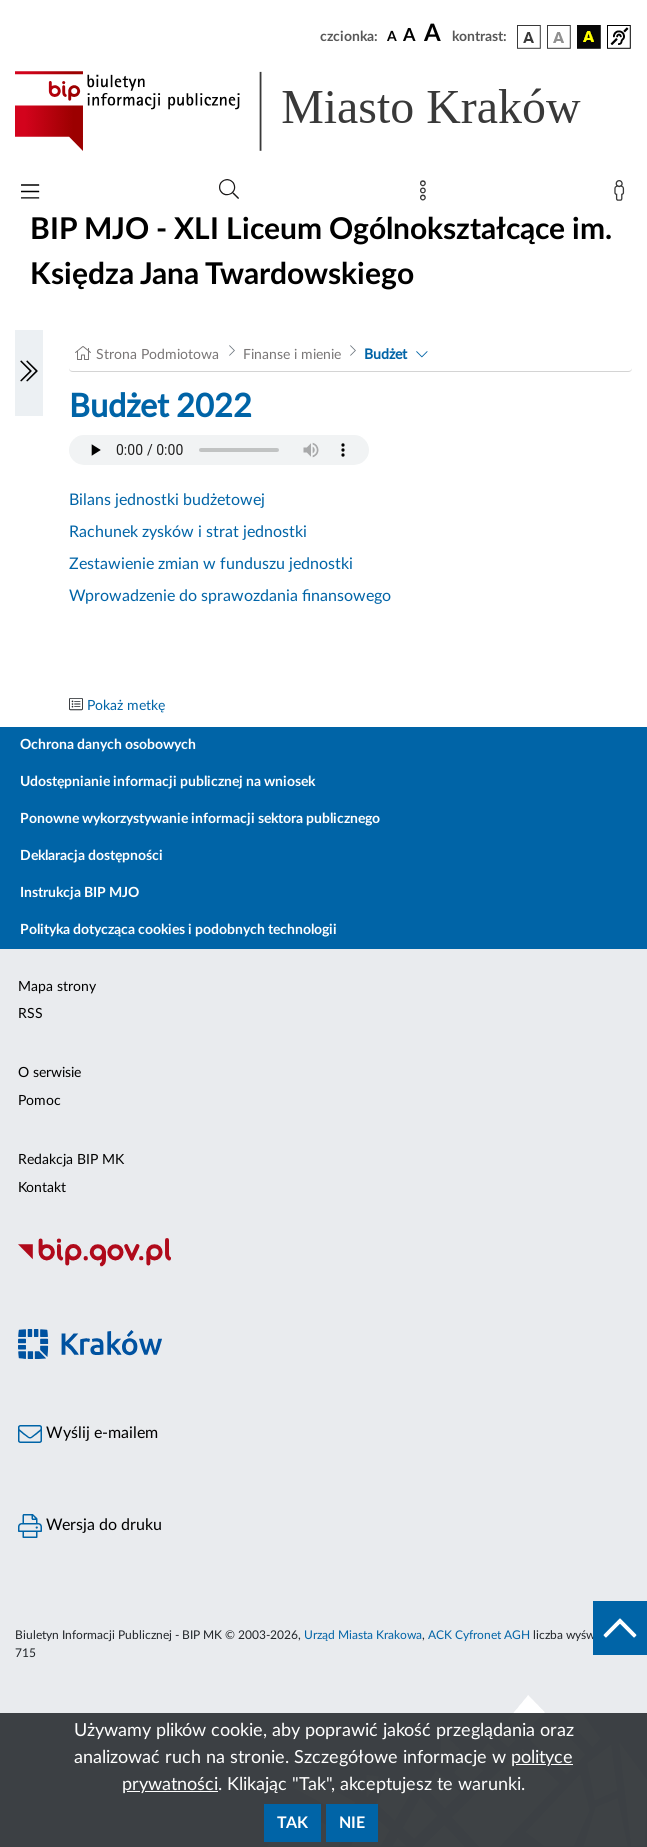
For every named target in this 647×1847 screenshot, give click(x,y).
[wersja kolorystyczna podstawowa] (529, 37)
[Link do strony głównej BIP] (323, 111)
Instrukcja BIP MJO (79, 893)
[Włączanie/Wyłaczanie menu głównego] (30, 193)
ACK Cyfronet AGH (479, 1635)
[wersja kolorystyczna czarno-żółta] (589, 37)
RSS (30, 1014)
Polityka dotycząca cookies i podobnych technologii (178, 930)
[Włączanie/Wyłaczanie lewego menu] (29, 373)
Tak (292, 1823)
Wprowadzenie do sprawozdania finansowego (230, 596)
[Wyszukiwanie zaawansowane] (229, 190)
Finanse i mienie (292, 355)
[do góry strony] (620, 1628)
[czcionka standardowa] (392, 36)
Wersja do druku (90, 1526)
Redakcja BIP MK (71, 1160)
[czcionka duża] (435, 34)
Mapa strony (57, 987)
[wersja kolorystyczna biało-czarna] (559, 37)
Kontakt (42, 1188)
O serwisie (49, 1073)
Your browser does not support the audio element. (219, 450)
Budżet (385, 355)
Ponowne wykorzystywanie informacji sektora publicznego (200, 819)
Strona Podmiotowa (157, 355)
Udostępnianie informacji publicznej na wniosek (167, 782)
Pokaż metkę (126, 706)
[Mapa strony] (427, 195)
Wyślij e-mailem (88, 1434)
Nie (352, 1823)
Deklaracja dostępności (91, 856)
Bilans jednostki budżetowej (167, 500)
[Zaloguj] (623, 195)
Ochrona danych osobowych (108, 745)
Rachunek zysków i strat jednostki (188, 532)
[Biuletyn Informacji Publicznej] (323, 1264)
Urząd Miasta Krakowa (363, 1635)
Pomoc (39, 1101)
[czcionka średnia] (409, 36)
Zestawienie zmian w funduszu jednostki (211, 564)
